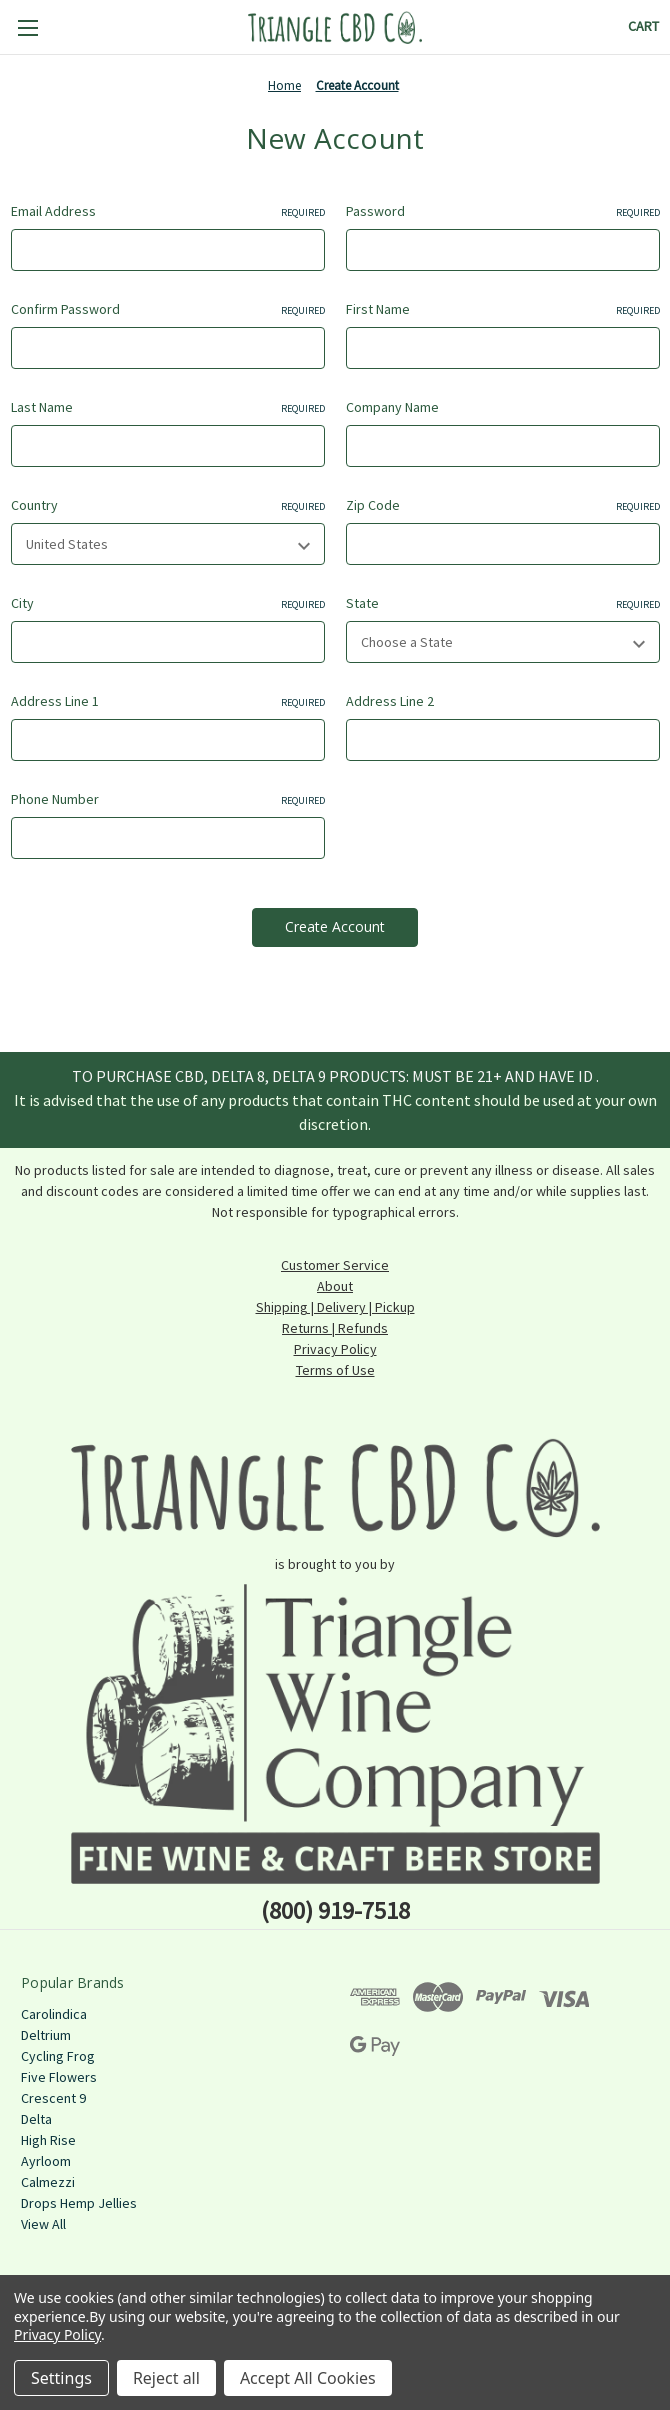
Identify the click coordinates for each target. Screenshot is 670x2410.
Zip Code (503, 505)
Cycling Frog (58, 2056)
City (168, 603)
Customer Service (335, 1265)
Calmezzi (48, 2182)
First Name (503, 309)
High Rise (48, 2140)
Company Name (392, 407)
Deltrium (46, 2035)
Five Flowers (59, 2077)
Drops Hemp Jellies (79, 2203)
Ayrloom (46, 2161)
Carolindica (54, 2014)
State (503, 603)
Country (168, 505)
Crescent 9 (53, 2098)
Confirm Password (168, 309)
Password (503, 211)
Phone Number (168, 799)
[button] (335, 1487)
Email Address (168, 211)
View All (43, 2224)
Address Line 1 (168, 701)
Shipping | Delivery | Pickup (335, 1307)
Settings (61, 2378)
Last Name (168, 407)
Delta (36, 2119)
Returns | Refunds (335, 1328)
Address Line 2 (390, 701)
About (335, 1286)
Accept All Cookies (308, 2378)
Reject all (166, 2378)
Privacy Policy (335, 1349)
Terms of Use (335, 1370)
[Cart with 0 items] (643, 26)
